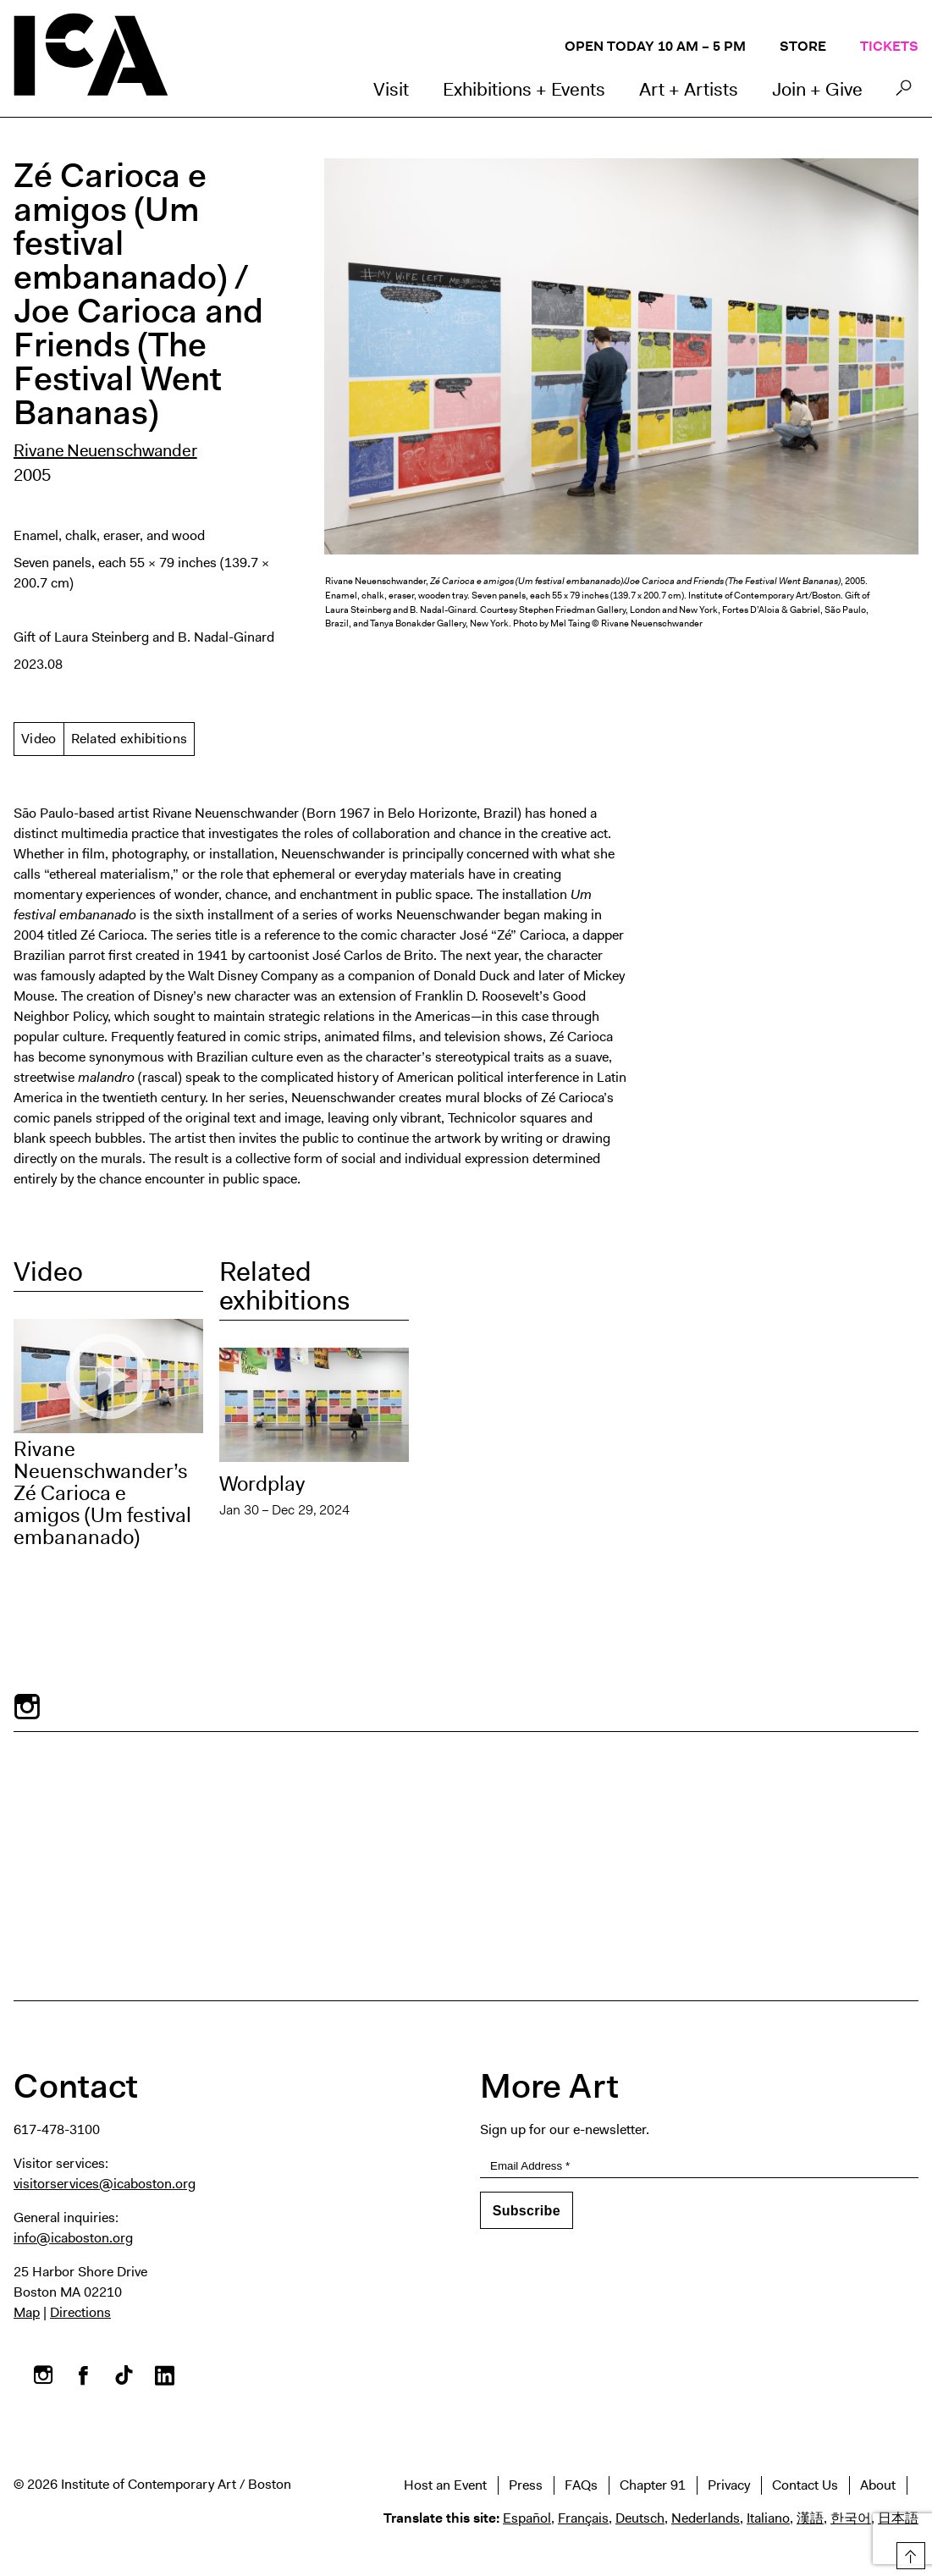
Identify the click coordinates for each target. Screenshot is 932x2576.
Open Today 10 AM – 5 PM (655, 46)
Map (27, 2312)
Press (526, 2485)
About (878, 2485)
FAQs (581, 2485)
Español (527, 2518)
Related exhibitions (129, 738)
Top (907, 2553)
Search (904, 92)
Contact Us (805, 2485)
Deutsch (640, 2518)
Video (39, 738)
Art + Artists (688, 89)
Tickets (889, 46)
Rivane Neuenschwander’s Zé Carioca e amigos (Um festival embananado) (102, 1493)
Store (803, 46)
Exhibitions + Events (524, 89)
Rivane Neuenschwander (105, 450)
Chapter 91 (653, 2485)
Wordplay (262, 1484)
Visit (391, 89)
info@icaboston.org (73, 2238)
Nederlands (705, 2518)
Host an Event (445, 2485)
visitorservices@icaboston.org (105, 2184)
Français (583, 2518)
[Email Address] (699, 2166)
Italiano (768, 2518)
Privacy (729, 2485)
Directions (80, 2312)
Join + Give (817, 89)
